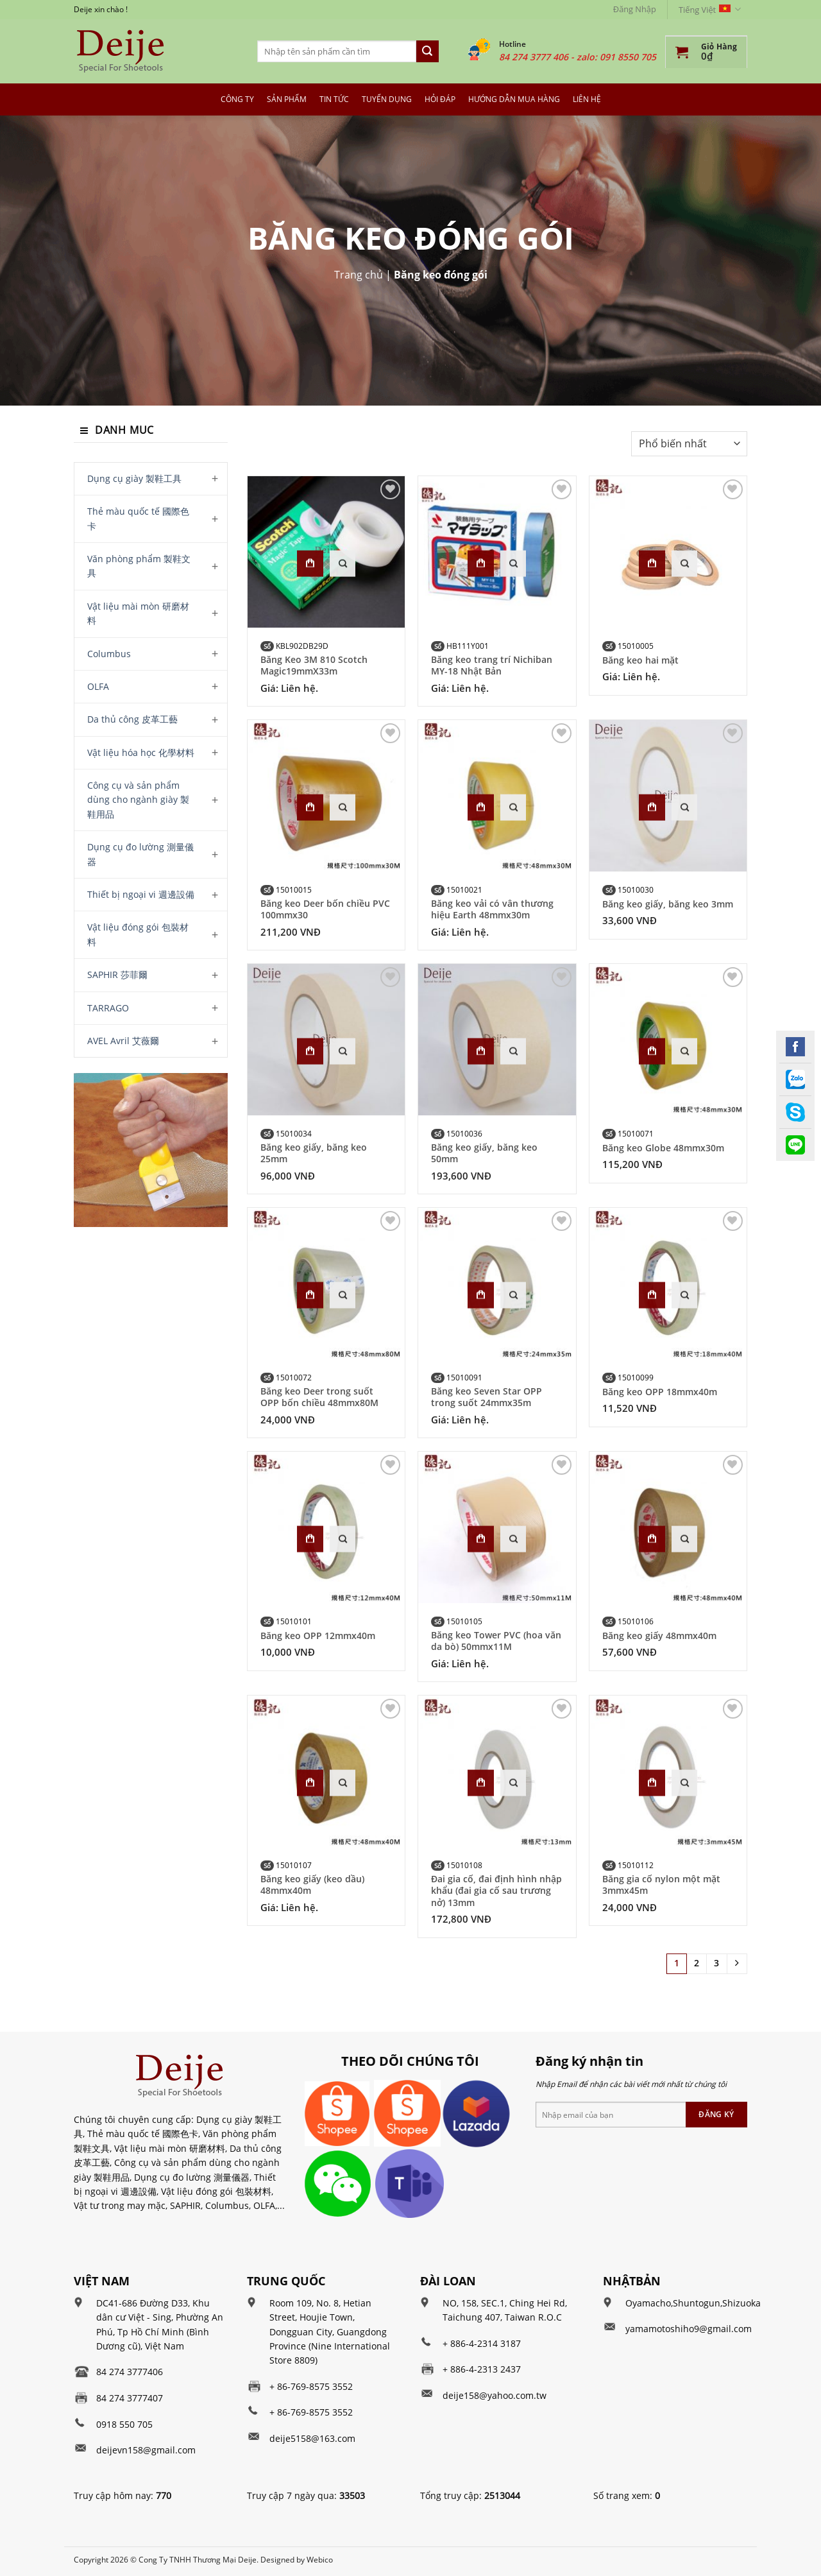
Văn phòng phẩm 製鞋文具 (138, 566)
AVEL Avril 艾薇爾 (123, 1041)
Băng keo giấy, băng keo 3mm (667, 904)
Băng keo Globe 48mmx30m (663, 1148)
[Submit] (427, 51)
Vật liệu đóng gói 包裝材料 (138, 934)
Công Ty (237, 99)
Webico (320, 2559)
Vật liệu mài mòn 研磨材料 (138, 613)
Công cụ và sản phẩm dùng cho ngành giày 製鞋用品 (138, 799)
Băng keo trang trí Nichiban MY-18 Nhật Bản (491, 665)
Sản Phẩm (287, 99)
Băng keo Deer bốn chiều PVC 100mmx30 (325, 909)
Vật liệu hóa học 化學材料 (140, 752)
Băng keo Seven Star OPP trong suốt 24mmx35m (486, 1397)
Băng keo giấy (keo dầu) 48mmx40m (312, 1884)
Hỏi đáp (440, 99)
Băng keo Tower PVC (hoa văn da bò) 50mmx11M (496, 1641)
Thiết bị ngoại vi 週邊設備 (140, 894)
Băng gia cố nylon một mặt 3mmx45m (661, 1884)
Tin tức (334, 99)
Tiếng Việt (710, 9)
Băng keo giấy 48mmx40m (659, 1636)
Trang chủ (358, 275)
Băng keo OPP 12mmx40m (317, 1636)
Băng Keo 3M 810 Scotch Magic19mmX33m (314, 665)
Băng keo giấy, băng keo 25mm (313, 1153)
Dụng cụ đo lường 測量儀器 (140, 854)
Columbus (109, 654)
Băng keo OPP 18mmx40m (659, 1392)
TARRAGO (108, 1008)
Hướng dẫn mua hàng (514, 99)
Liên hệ (587, 99)
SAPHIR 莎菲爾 (117, 974)
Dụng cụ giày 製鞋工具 (134, 478)
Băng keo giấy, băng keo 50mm (484, 1153)
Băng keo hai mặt (640, 660)
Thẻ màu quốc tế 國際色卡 (138, 518)
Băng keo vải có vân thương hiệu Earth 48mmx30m (492, 909)
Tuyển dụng (387, 99)
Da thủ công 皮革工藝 (132, 719)
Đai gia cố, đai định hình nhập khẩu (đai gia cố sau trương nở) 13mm (496, 1890)
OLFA (98, 686)
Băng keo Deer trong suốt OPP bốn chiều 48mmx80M (319, 1397)
